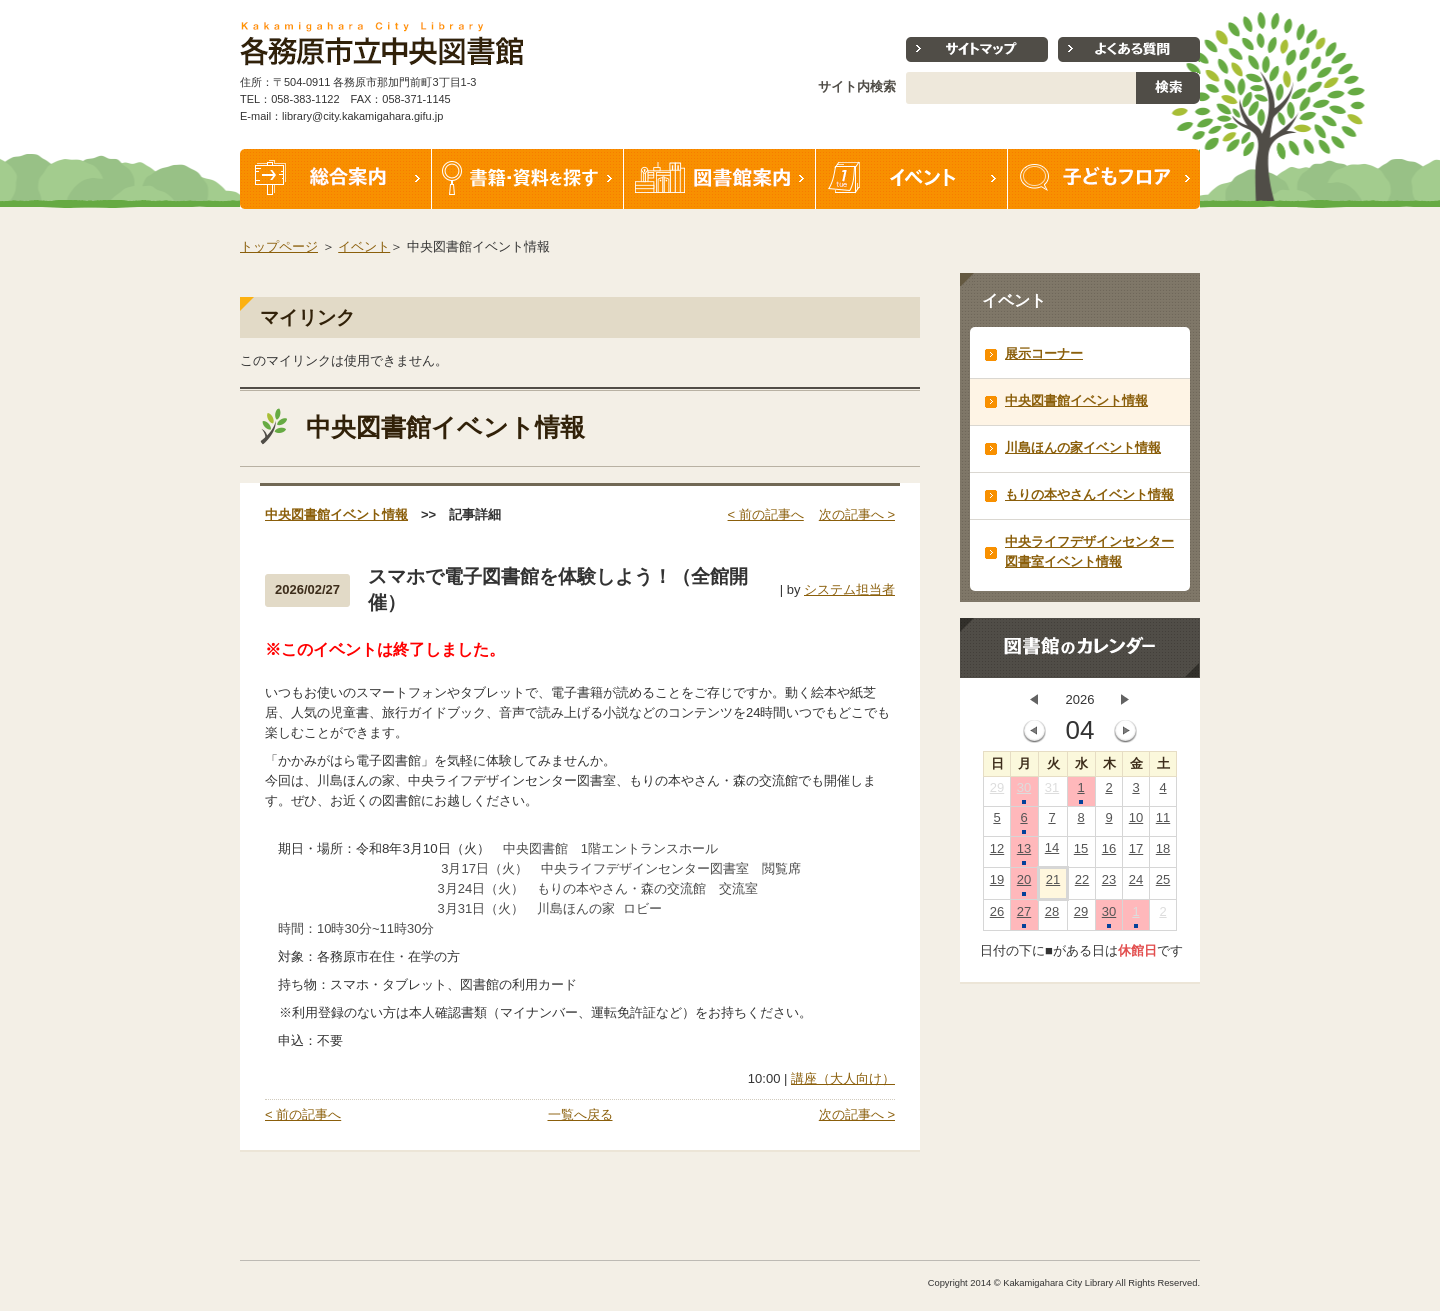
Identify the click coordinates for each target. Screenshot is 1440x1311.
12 (997, 853)
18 (1163, 853)
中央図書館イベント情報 (336, 514)
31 (1052, 792)
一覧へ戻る (580, 1114)
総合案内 (336, 179)
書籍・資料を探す (528, 179)
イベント (912, 179)
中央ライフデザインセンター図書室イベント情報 (1089, 551)
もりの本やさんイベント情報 (1089, 494)
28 (1052, 916)
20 (1024, 884)
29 (997, 792)
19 (997, 884)
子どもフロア (1104, 179)
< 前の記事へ (766, 514)
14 (1052, 852)
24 (1136, 884)
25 (1163, 884)
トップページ (279, 246)
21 (1053, 884)
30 (1024, 792)
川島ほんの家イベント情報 (1083, 447)
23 (1109, 884)
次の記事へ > (857, 514)
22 (1082, 884)
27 (1024, 916)
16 (1109, 853)
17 (1136, 853)
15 (1081, 853)
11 (1163, 822)
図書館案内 (720, 179)
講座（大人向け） (843, 1078)
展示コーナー (1044, 353)
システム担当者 (849, 589)
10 (1136, 822)
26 (997, 916)
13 (1024, 853)
